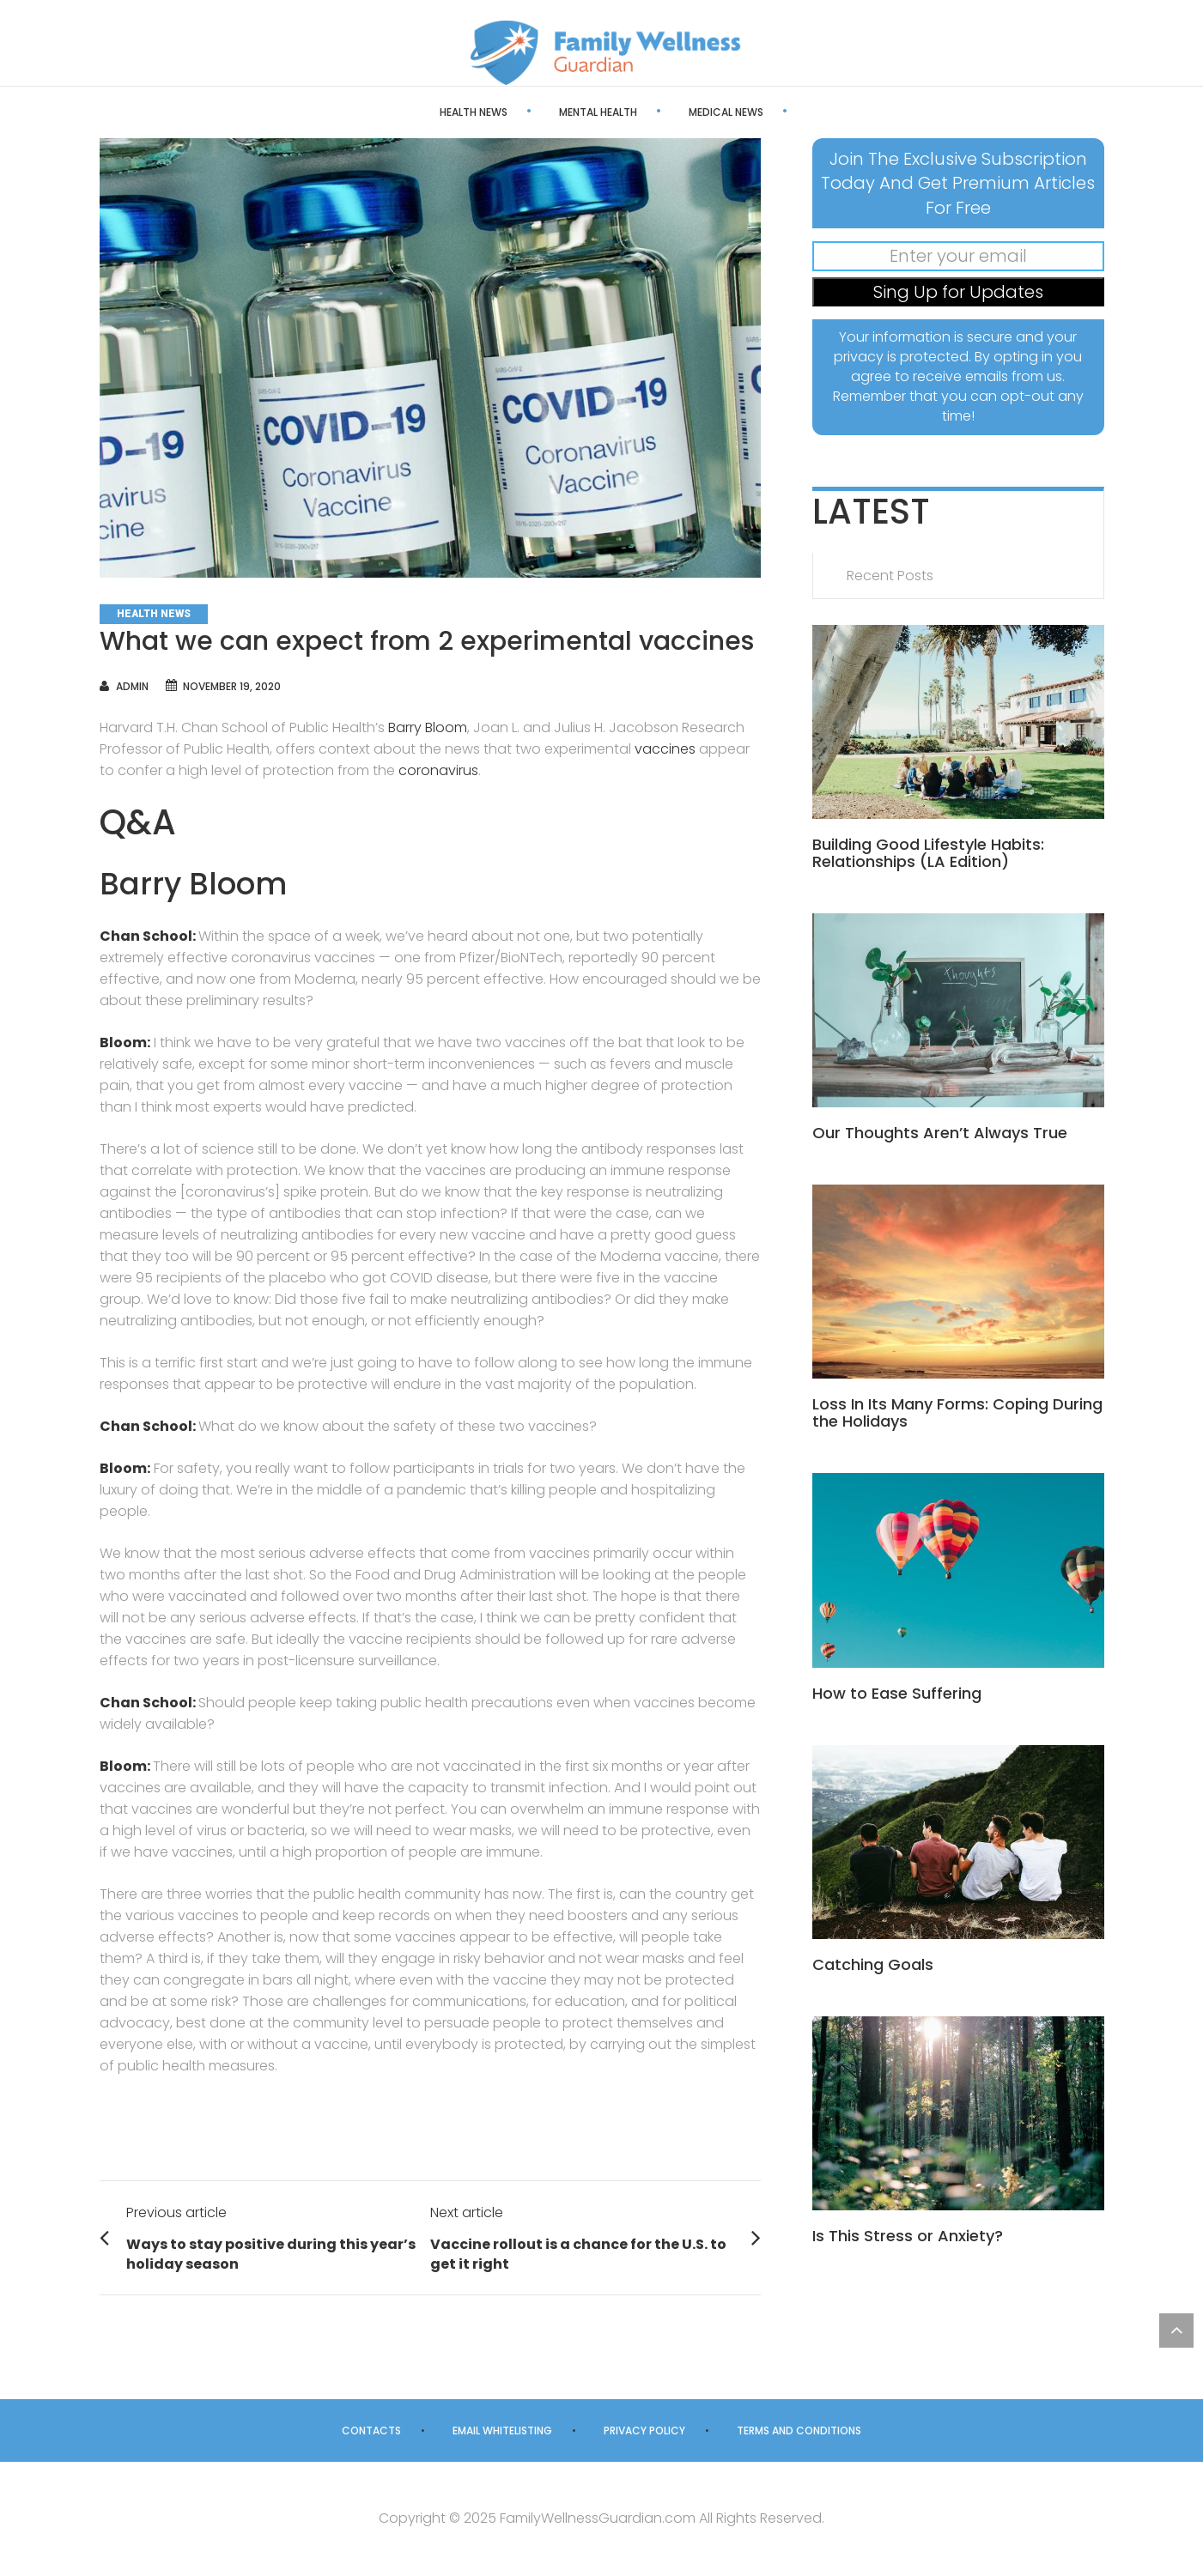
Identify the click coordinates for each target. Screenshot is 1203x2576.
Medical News (667, 112)
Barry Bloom (427, 727)
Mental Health (540, 112)
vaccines (665, 749)
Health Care (789, 112)
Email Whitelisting (502, 2430)
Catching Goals (872, 1964)
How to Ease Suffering (896, 1693)
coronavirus (438, 770)
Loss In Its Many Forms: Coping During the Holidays (957, 1412)
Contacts (371, 2430)
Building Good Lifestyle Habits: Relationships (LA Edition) (928, 852)
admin (132, 686)
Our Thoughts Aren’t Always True (939, 1132)
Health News (415, 112)
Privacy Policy (644, 2430)
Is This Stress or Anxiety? (907, 2235)
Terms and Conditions (799, 2430)
